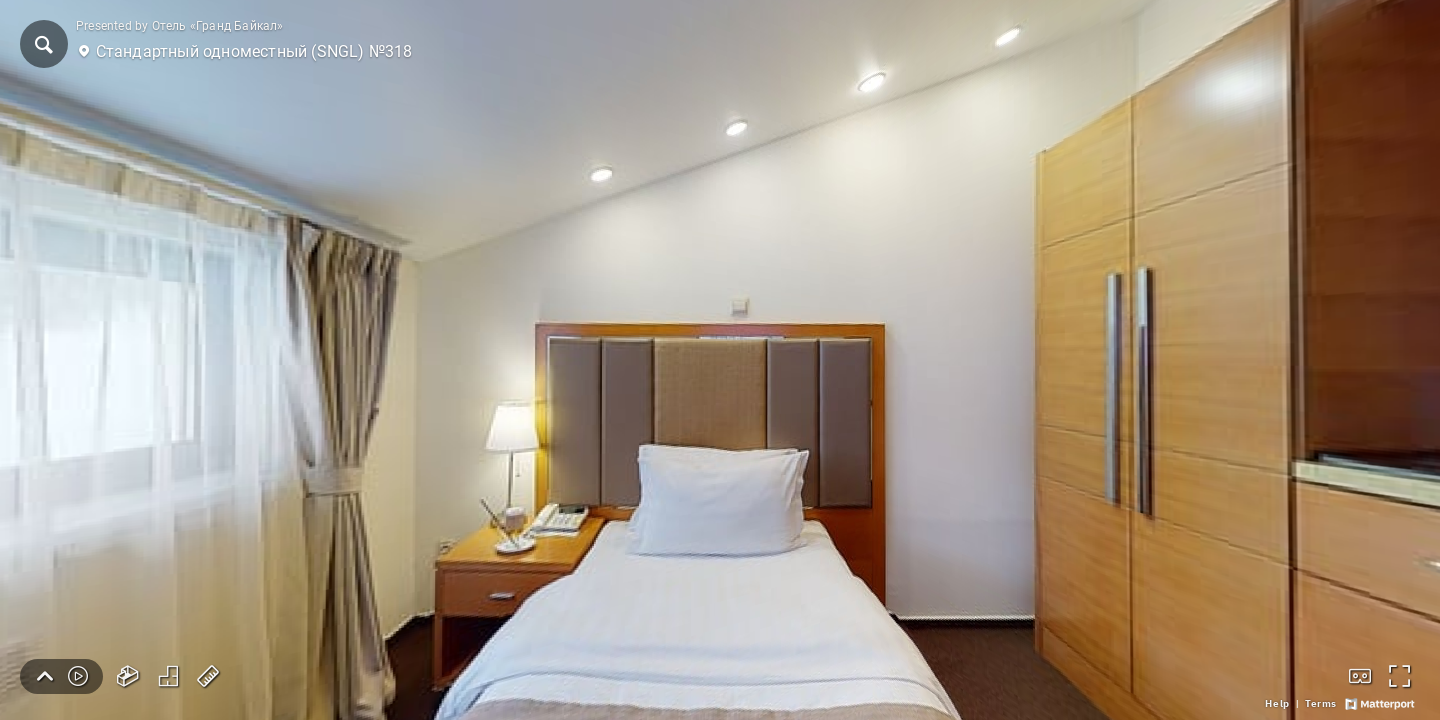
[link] (1277, 704)
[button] (44, 44)
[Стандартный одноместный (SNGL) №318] (720, 360)
